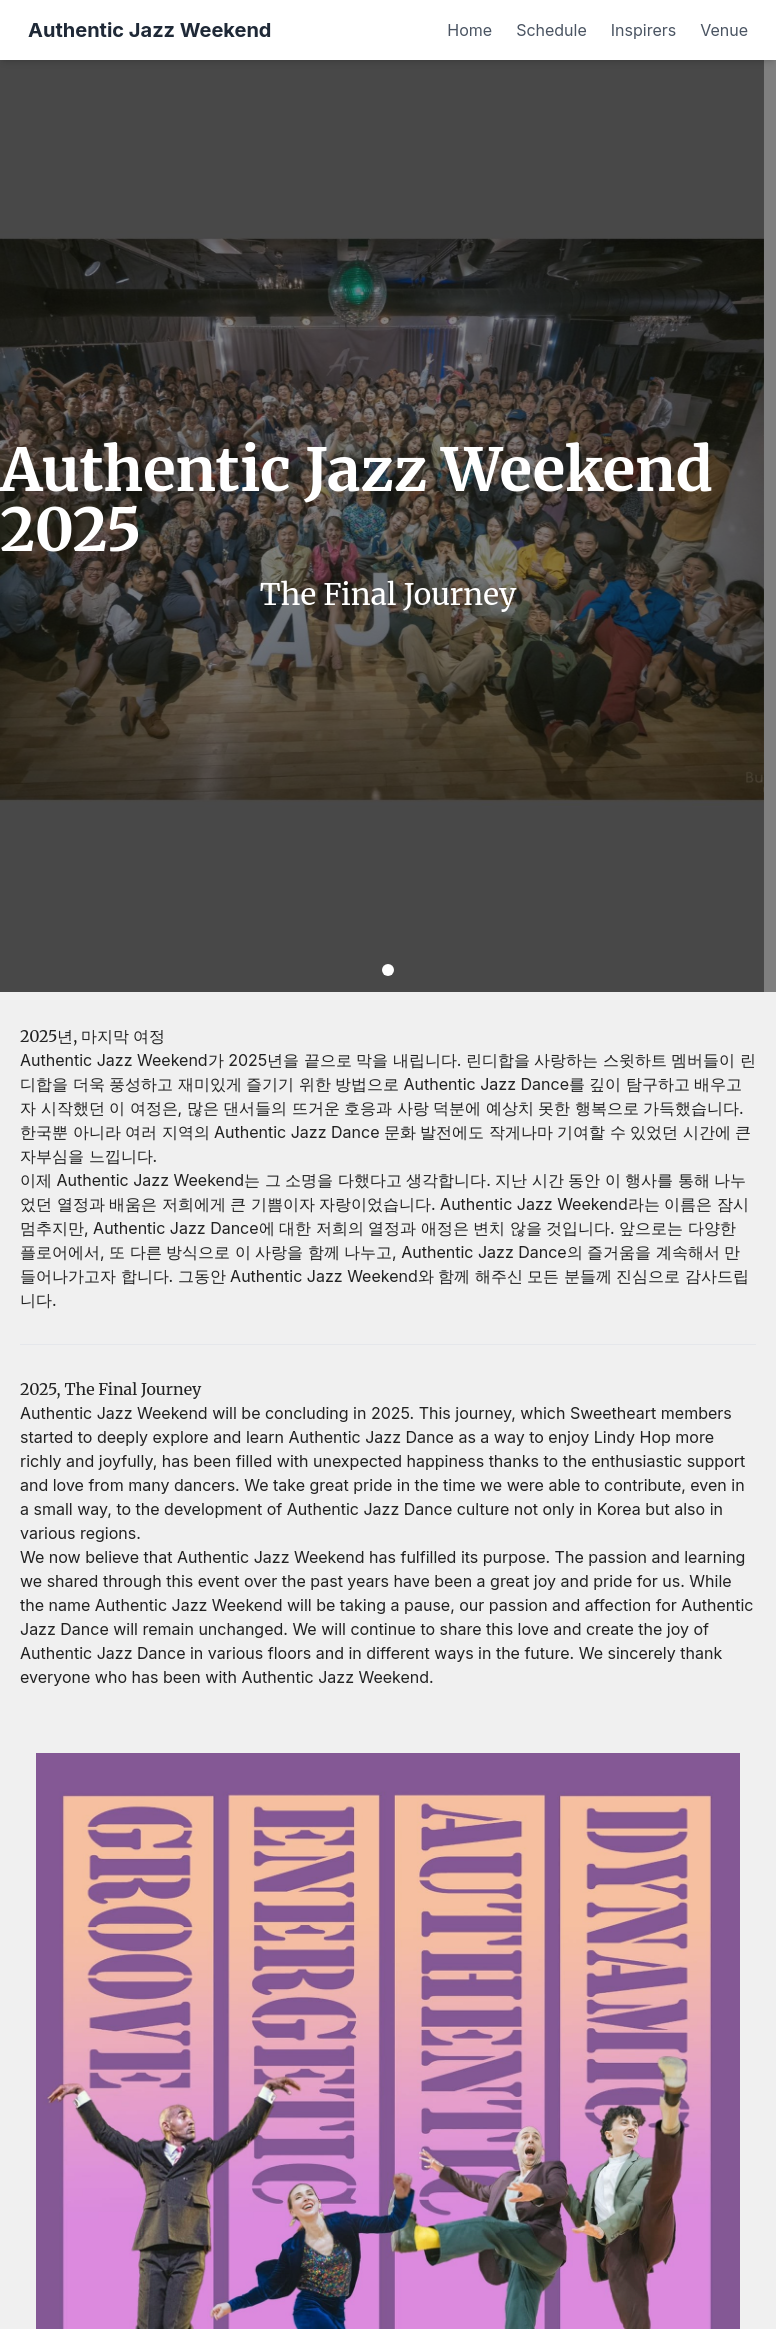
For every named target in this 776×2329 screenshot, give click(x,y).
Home (469, 30)
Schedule (551, 30)
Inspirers (643, 30)
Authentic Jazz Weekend (149, 30)
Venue (724, 30)
